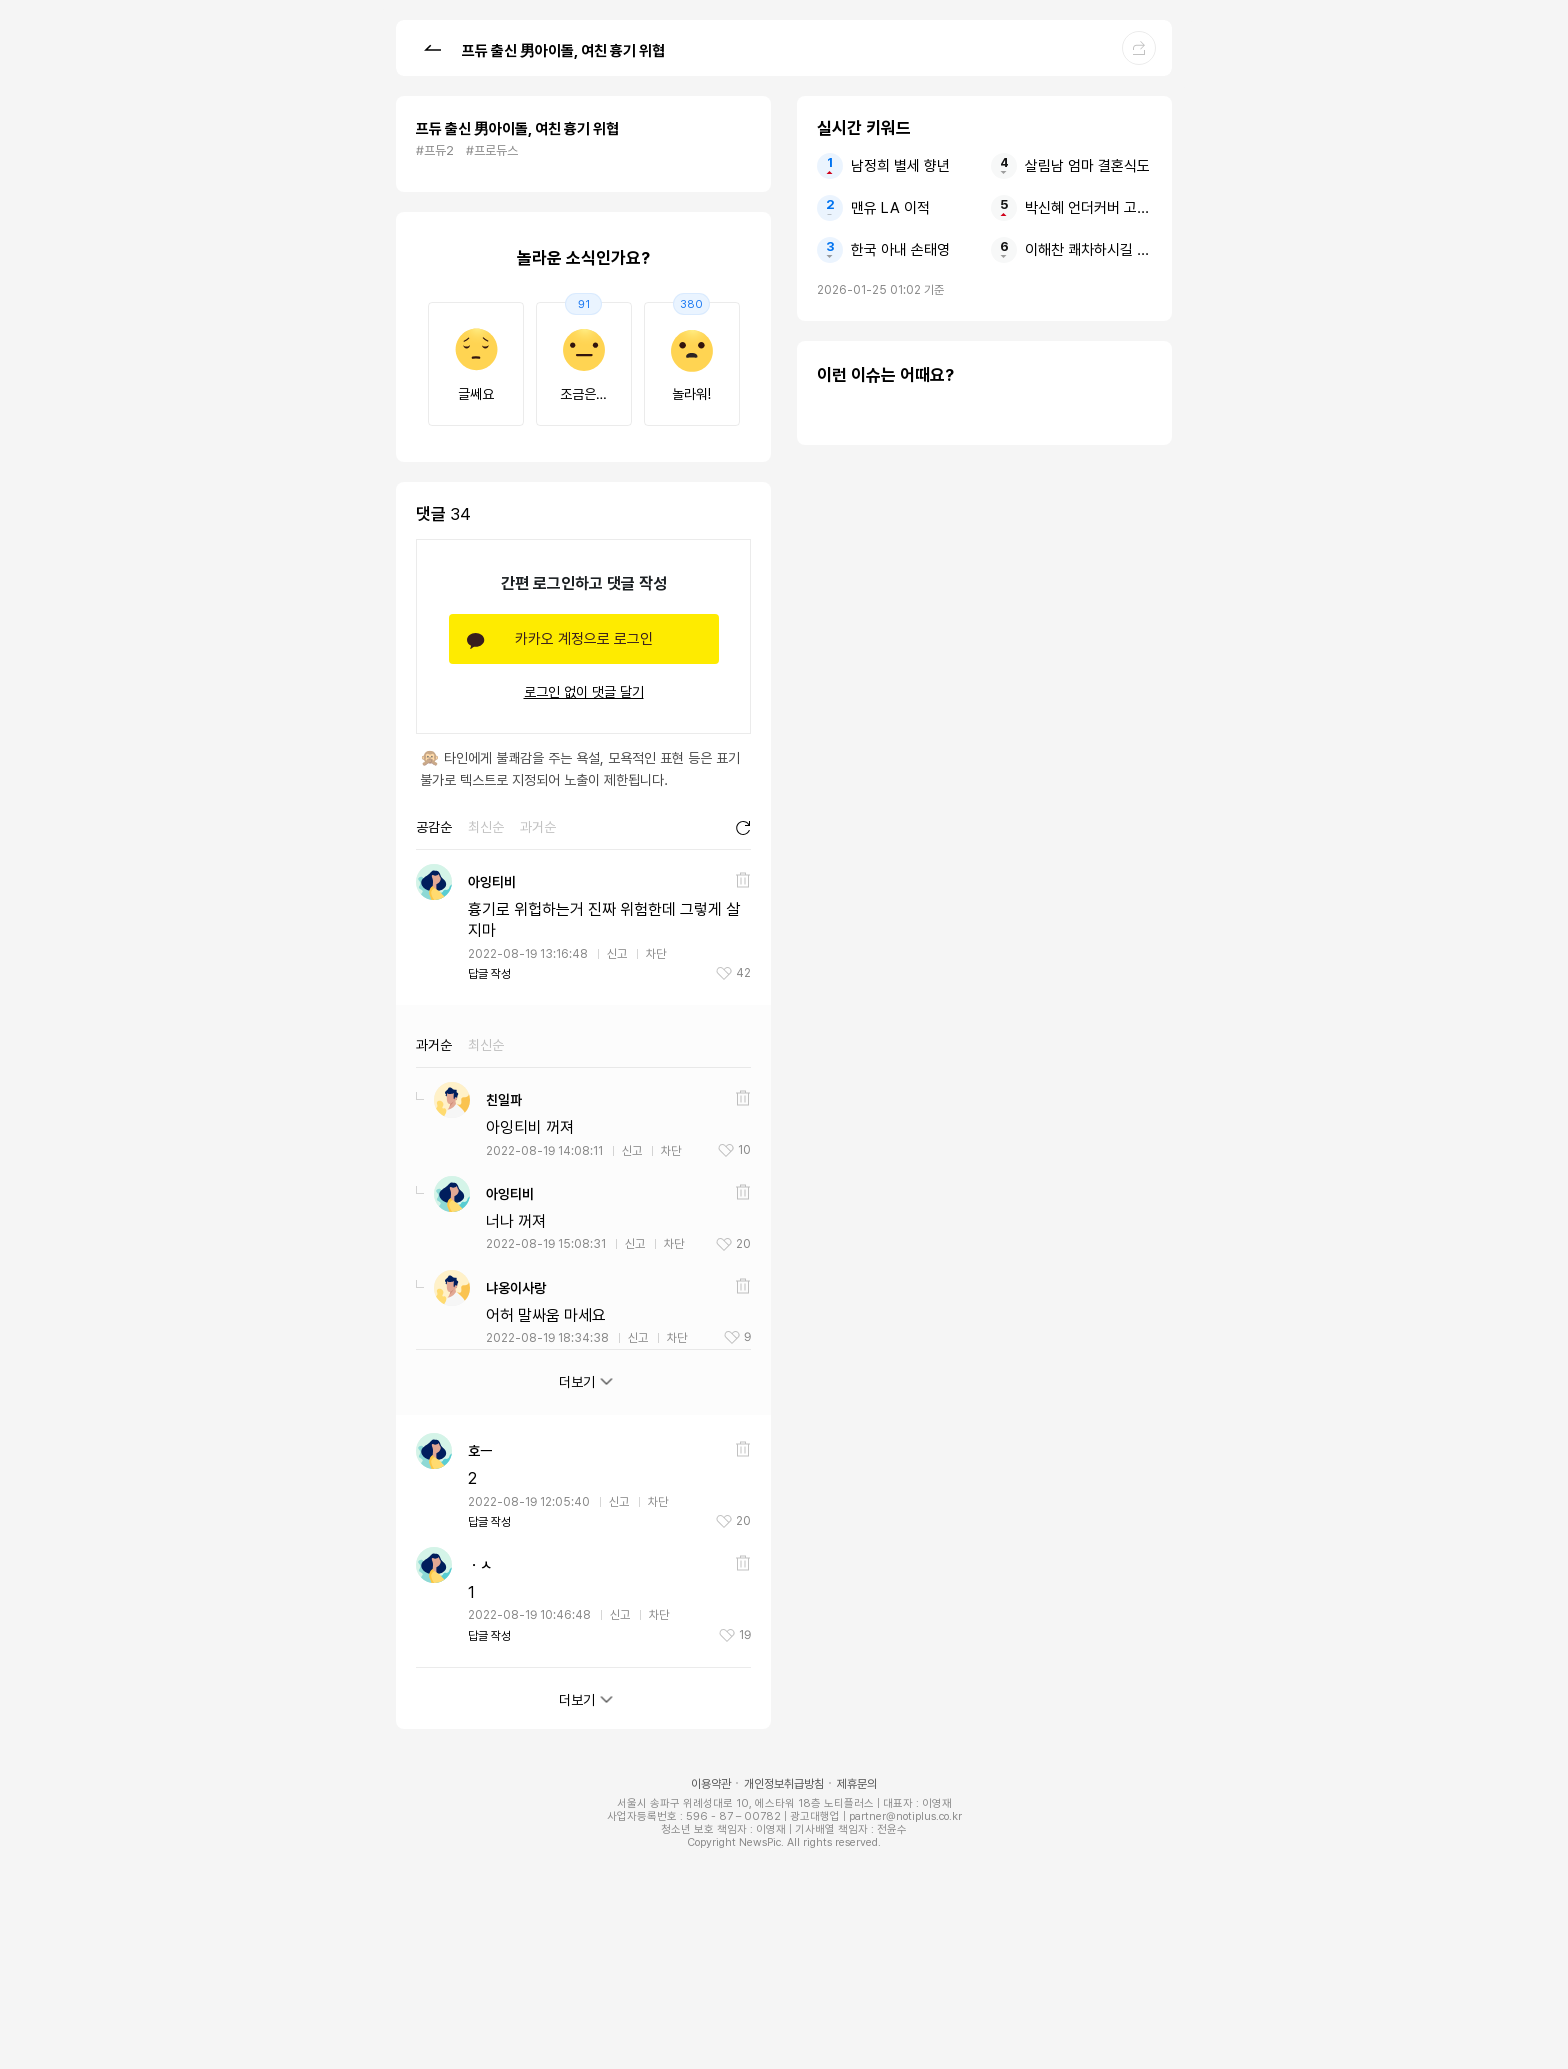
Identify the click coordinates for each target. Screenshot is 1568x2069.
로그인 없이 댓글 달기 (584, 692)
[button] (432, 47)
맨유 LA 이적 (890, 208)
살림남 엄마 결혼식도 (1087, 166)
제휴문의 (857, 1784)
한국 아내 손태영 (900, 250)
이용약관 (711, 1784)
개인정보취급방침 (784, 1784)
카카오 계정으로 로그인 (584, 639)
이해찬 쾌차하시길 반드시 (1088, 250)
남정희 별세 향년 (900, 166)
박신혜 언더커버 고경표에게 (1088, 208)
